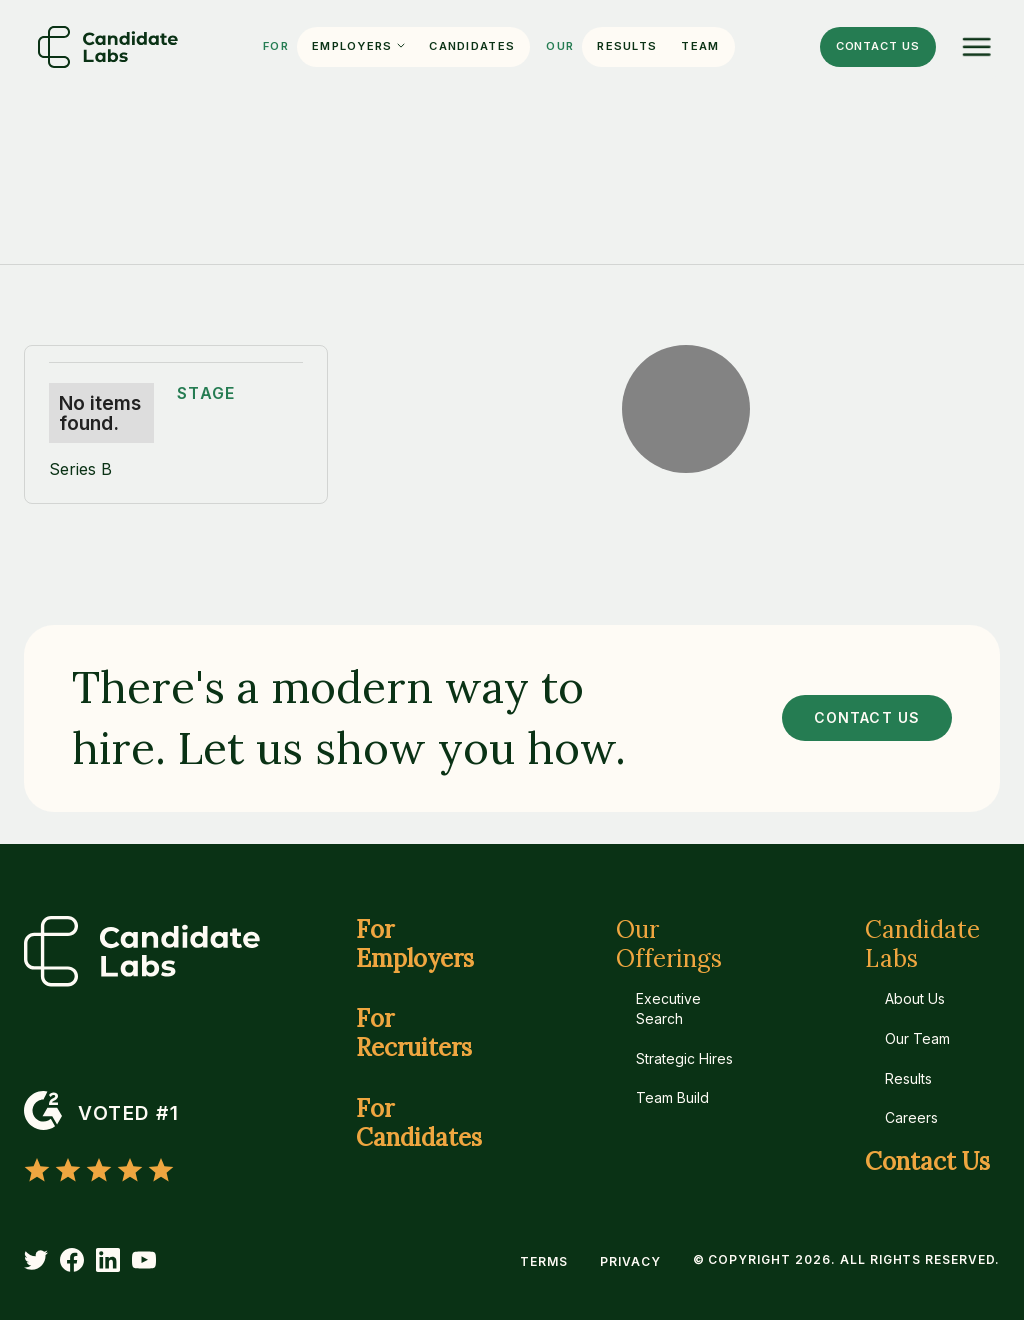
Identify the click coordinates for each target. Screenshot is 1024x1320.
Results (627, 46)
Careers (911, 1117)
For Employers (415, 945)
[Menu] (977, 47)
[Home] (108, 47)
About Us (915, 998)
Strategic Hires (684, 1058)
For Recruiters (414, 1034)
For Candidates (419, 1124)
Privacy (630, 1261)
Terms (544, 1261)
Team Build (672, 1097)
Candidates (472, 46)
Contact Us (927, 1162)
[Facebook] (72, 1260)
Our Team (917, 1038)
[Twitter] (36, 1260)
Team (700, 46)
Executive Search (668, 1008)
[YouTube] (144, 1260)
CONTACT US (867, 717)
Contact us (878, 46)
